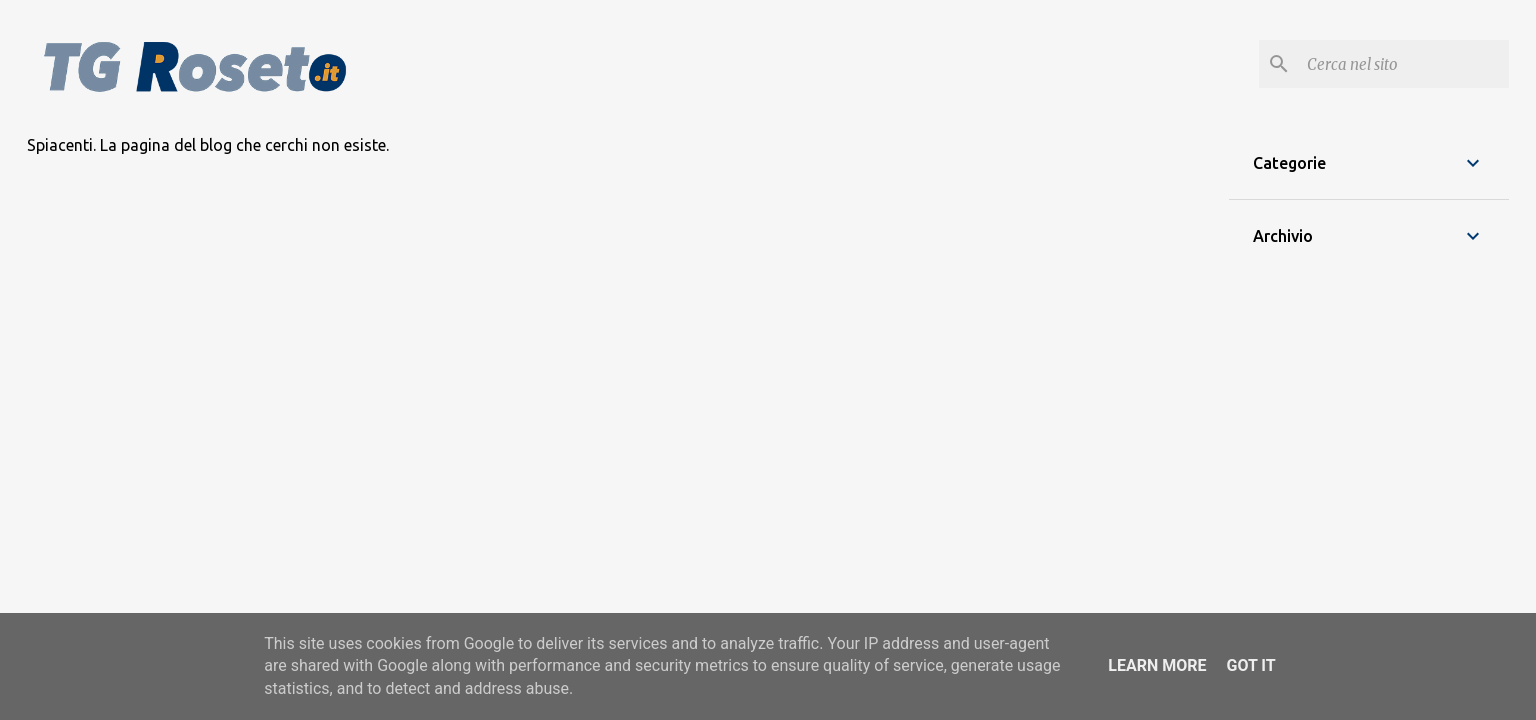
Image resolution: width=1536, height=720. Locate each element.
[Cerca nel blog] (1404, 64)
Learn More (1157, 665)
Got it (1250, 665)
